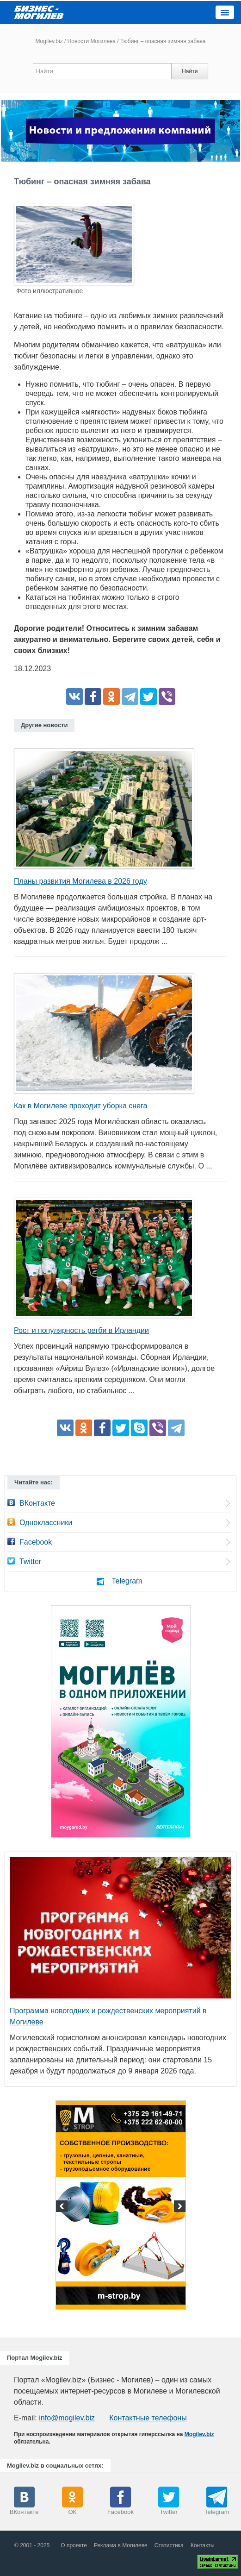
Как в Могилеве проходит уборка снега (80, 1106)
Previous (63, 2207)
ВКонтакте (37, 1503)
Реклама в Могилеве (121, 2545)
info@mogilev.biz (67, 2418)
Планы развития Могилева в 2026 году (80, 881)
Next (178, 2207)
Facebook (35, 1542)
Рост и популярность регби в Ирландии (81, 1330)
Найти (190, 71)
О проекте (74, 2545)
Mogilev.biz (49, 41)
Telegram (127, 1581)
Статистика (169, 2545)
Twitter (30, 1561)
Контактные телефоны (147, 2418)
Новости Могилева (92, 41)
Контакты (203, 2545)
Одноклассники (45, 1523)
